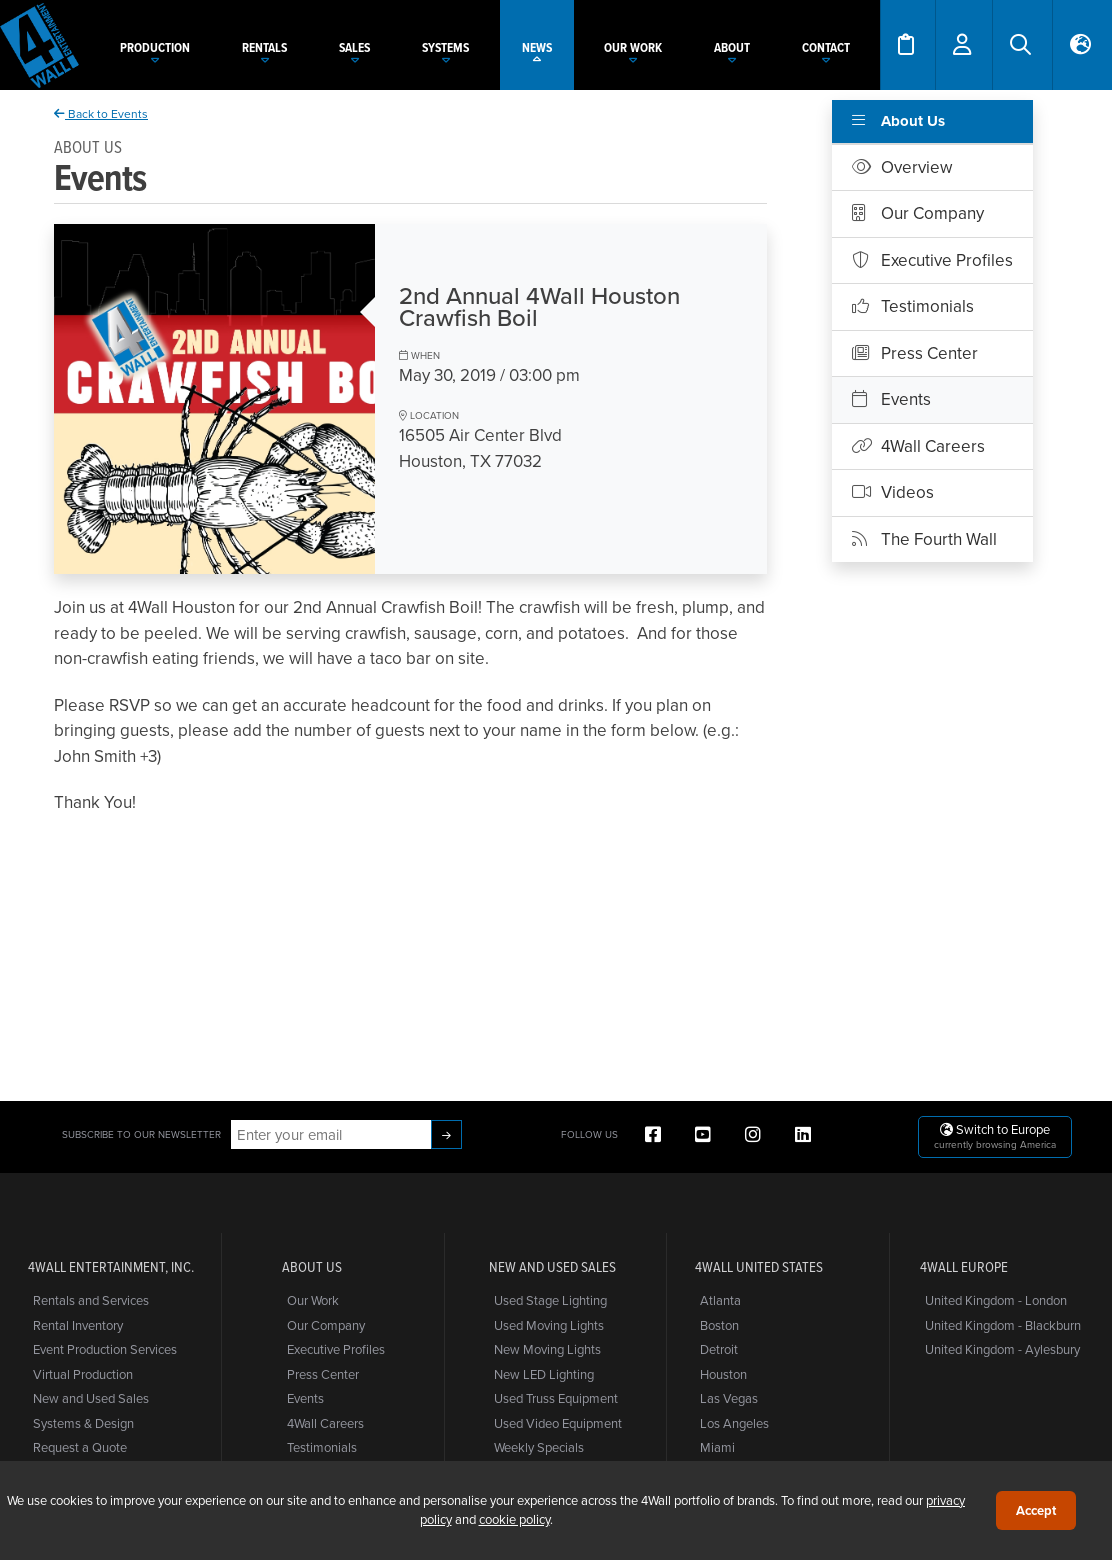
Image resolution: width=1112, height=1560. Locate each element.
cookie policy (514, 1519)
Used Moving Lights (549, 1325)
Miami (717, 1447)
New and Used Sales (91, 1398)
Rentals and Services (91, 1300)
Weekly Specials (539, 1447)
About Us (898, 121)
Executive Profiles (932, 260)
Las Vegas (729, 1398)
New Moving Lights (547, 1349)
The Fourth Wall (924, 539)
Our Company (918, 213)
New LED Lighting (544, 1374)
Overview (902, 167)
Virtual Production (83, 1374)
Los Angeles (734, 1423)
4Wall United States (759, 1267)
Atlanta (720, 1300)
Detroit (719, 1349)
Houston (723, 1374)
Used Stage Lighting (550, 1300)
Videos (893, 492)
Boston (719, 1325)
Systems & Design (83, 1423)
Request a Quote (80, 1447)
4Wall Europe (964, 1267)
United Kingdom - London (996, 1300)
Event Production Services (105, 1349)
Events (891, 399)
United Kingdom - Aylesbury (1002, 1349)
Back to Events (101, 113)
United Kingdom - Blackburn (1003, 1325)
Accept (1036, 1510)
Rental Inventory (78, 1325)
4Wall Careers (918, 446)
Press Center (915, 353)
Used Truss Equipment (556, 1398)
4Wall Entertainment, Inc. (111, 1267)
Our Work (313, 1300)
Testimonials (913, 306)
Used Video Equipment (558, 1423)
